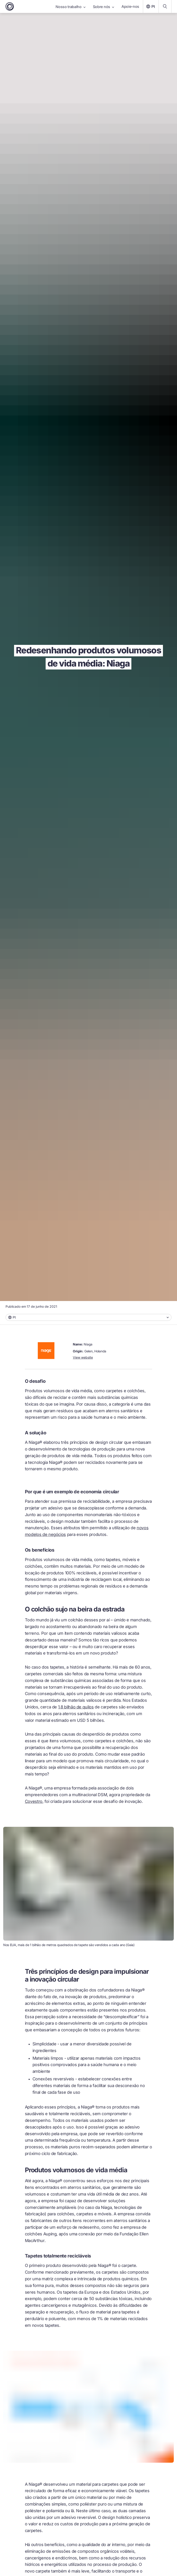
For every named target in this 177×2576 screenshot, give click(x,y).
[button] (88, 1317)
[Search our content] (165, 6)
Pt (150, 6)
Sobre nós (103, 6)
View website (83, 1357)
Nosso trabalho (71, 6)
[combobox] (88, 1317)
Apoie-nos (130, 6)
